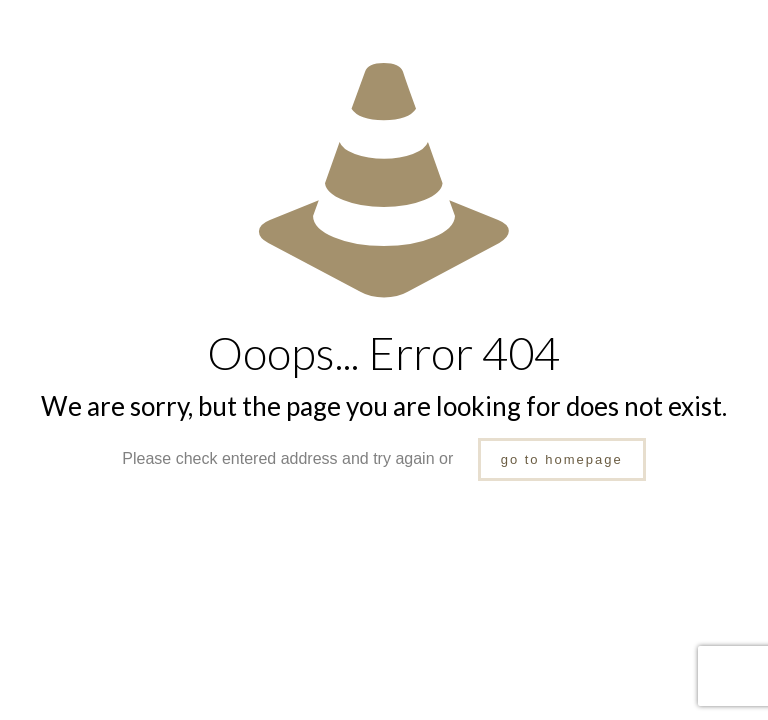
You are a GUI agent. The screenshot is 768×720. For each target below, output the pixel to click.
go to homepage (562, 459)
